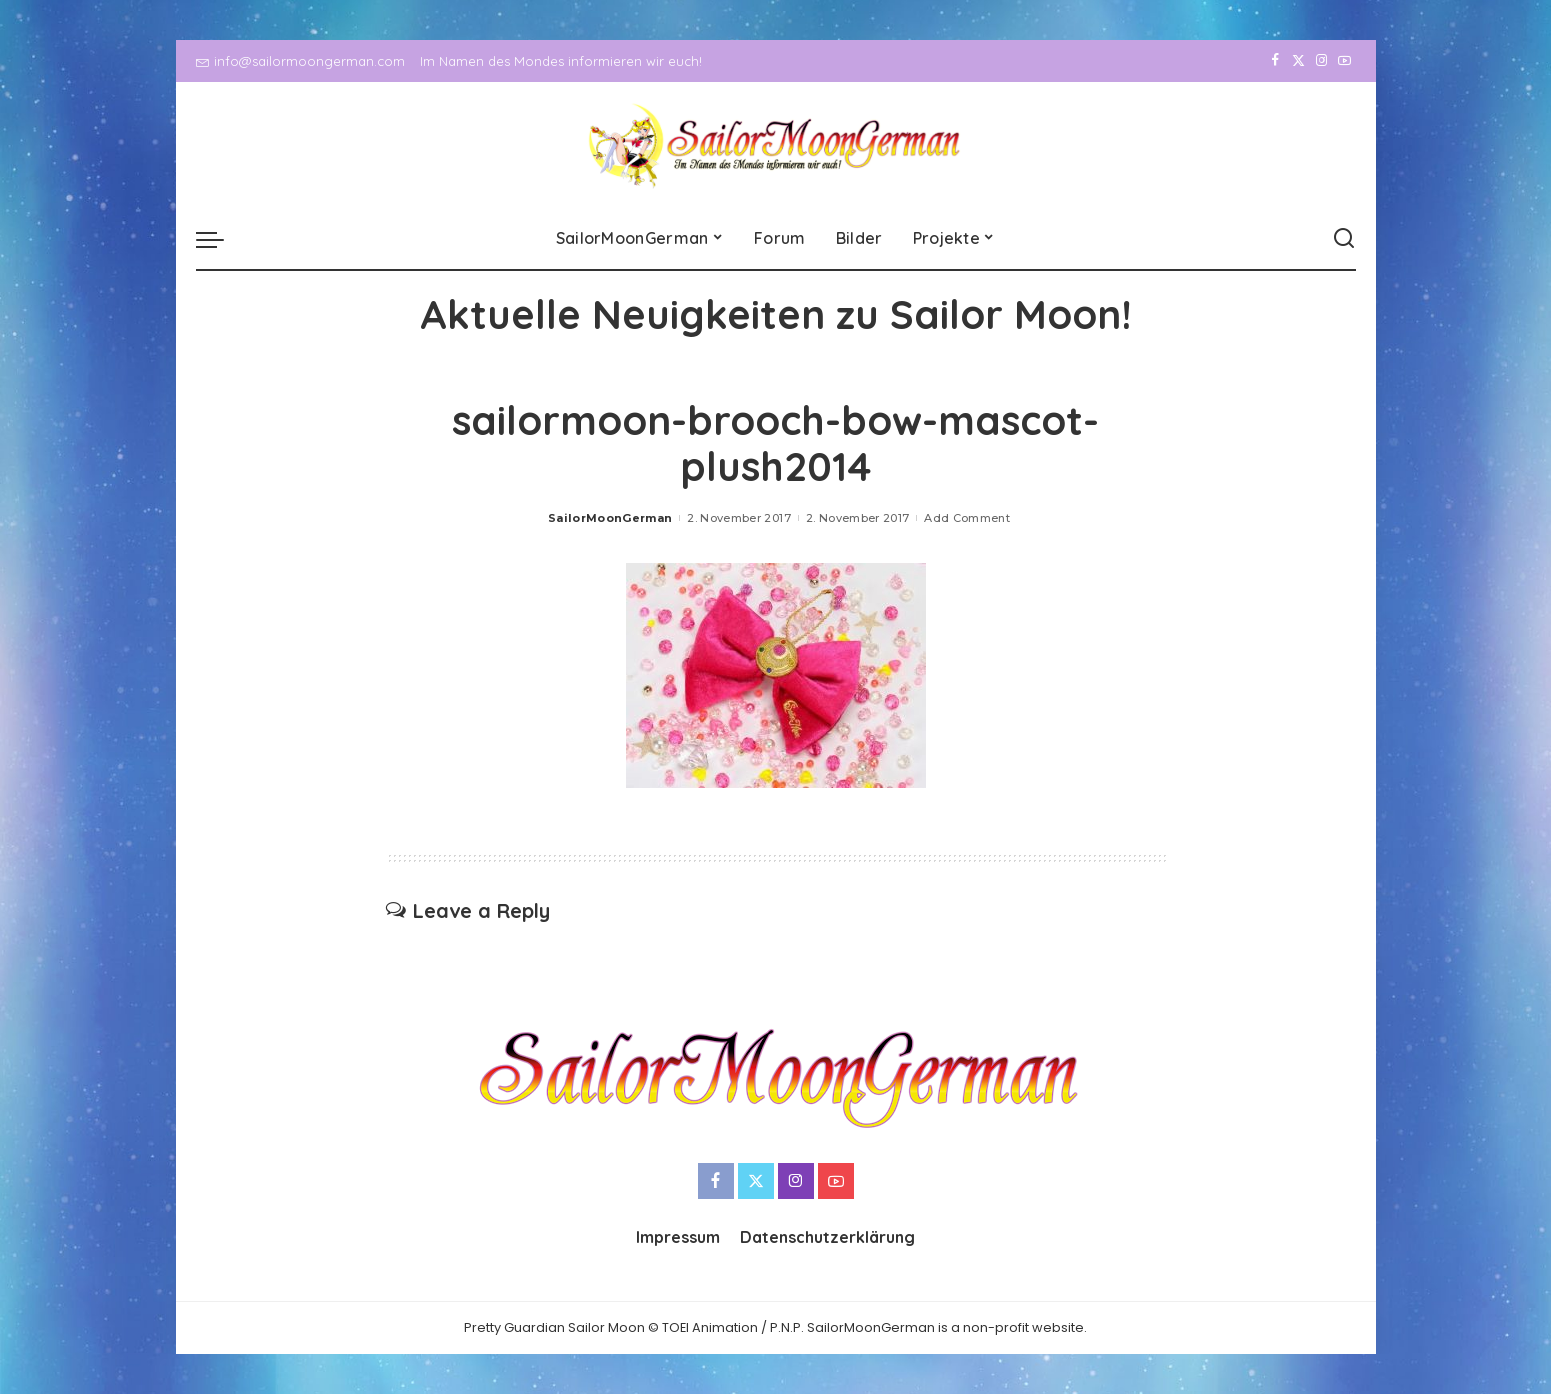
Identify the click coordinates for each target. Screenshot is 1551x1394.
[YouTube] (1344, 61)
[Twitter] (1298, 61)
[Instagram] (1321, 61)
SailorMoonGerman (610, 518)
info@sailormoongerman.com (300, 61)
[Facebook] (1275, 61)
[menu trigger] (220, 239)
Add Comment (967, 518)
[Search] (1344, 239)
